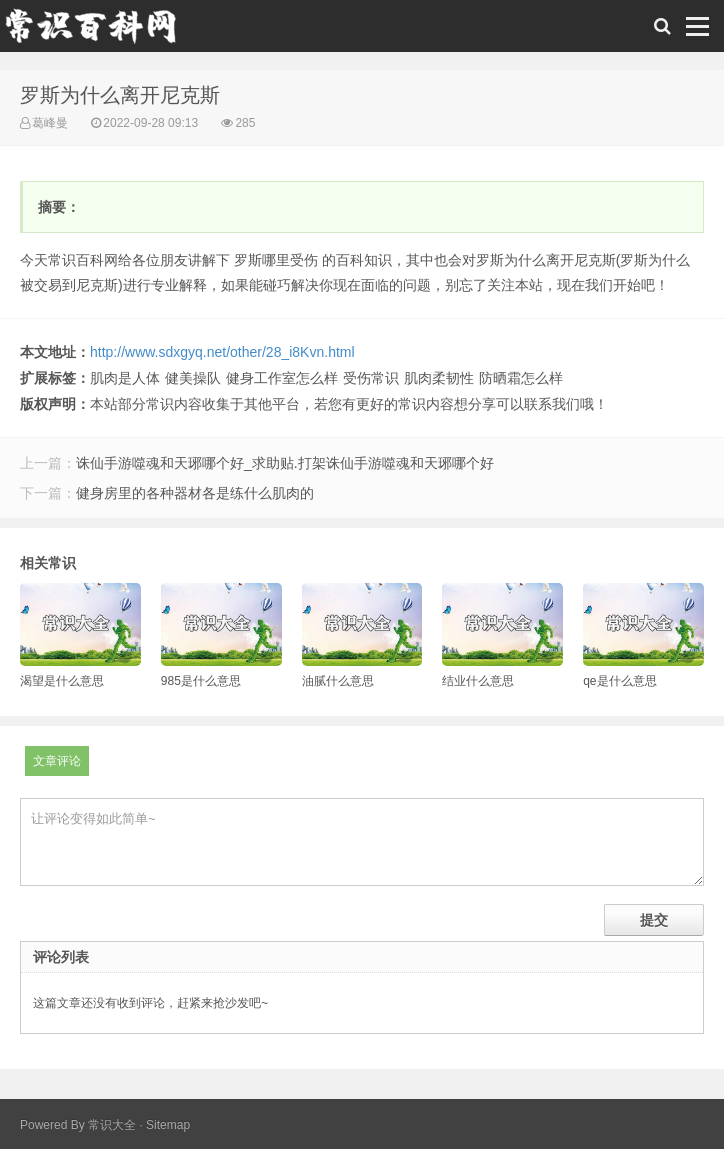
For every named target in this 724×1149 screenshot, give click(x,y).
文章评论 (57, 761)
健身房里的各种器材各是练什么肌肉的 (195, 493)
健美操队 (193, 378)
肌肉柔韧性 (439, 378)
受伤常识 (371, 378)
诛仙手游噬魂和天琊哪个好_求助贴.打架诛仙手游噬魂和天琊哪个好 (285, 463)
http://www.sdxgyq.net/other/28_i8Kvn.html (222, 352)
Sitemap (168, 1125)
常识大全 (112, 1125)
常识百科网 (100, 31)
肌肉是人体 (125, 378)
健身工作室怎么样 (282, 378)
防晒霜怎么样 (521, 378)
